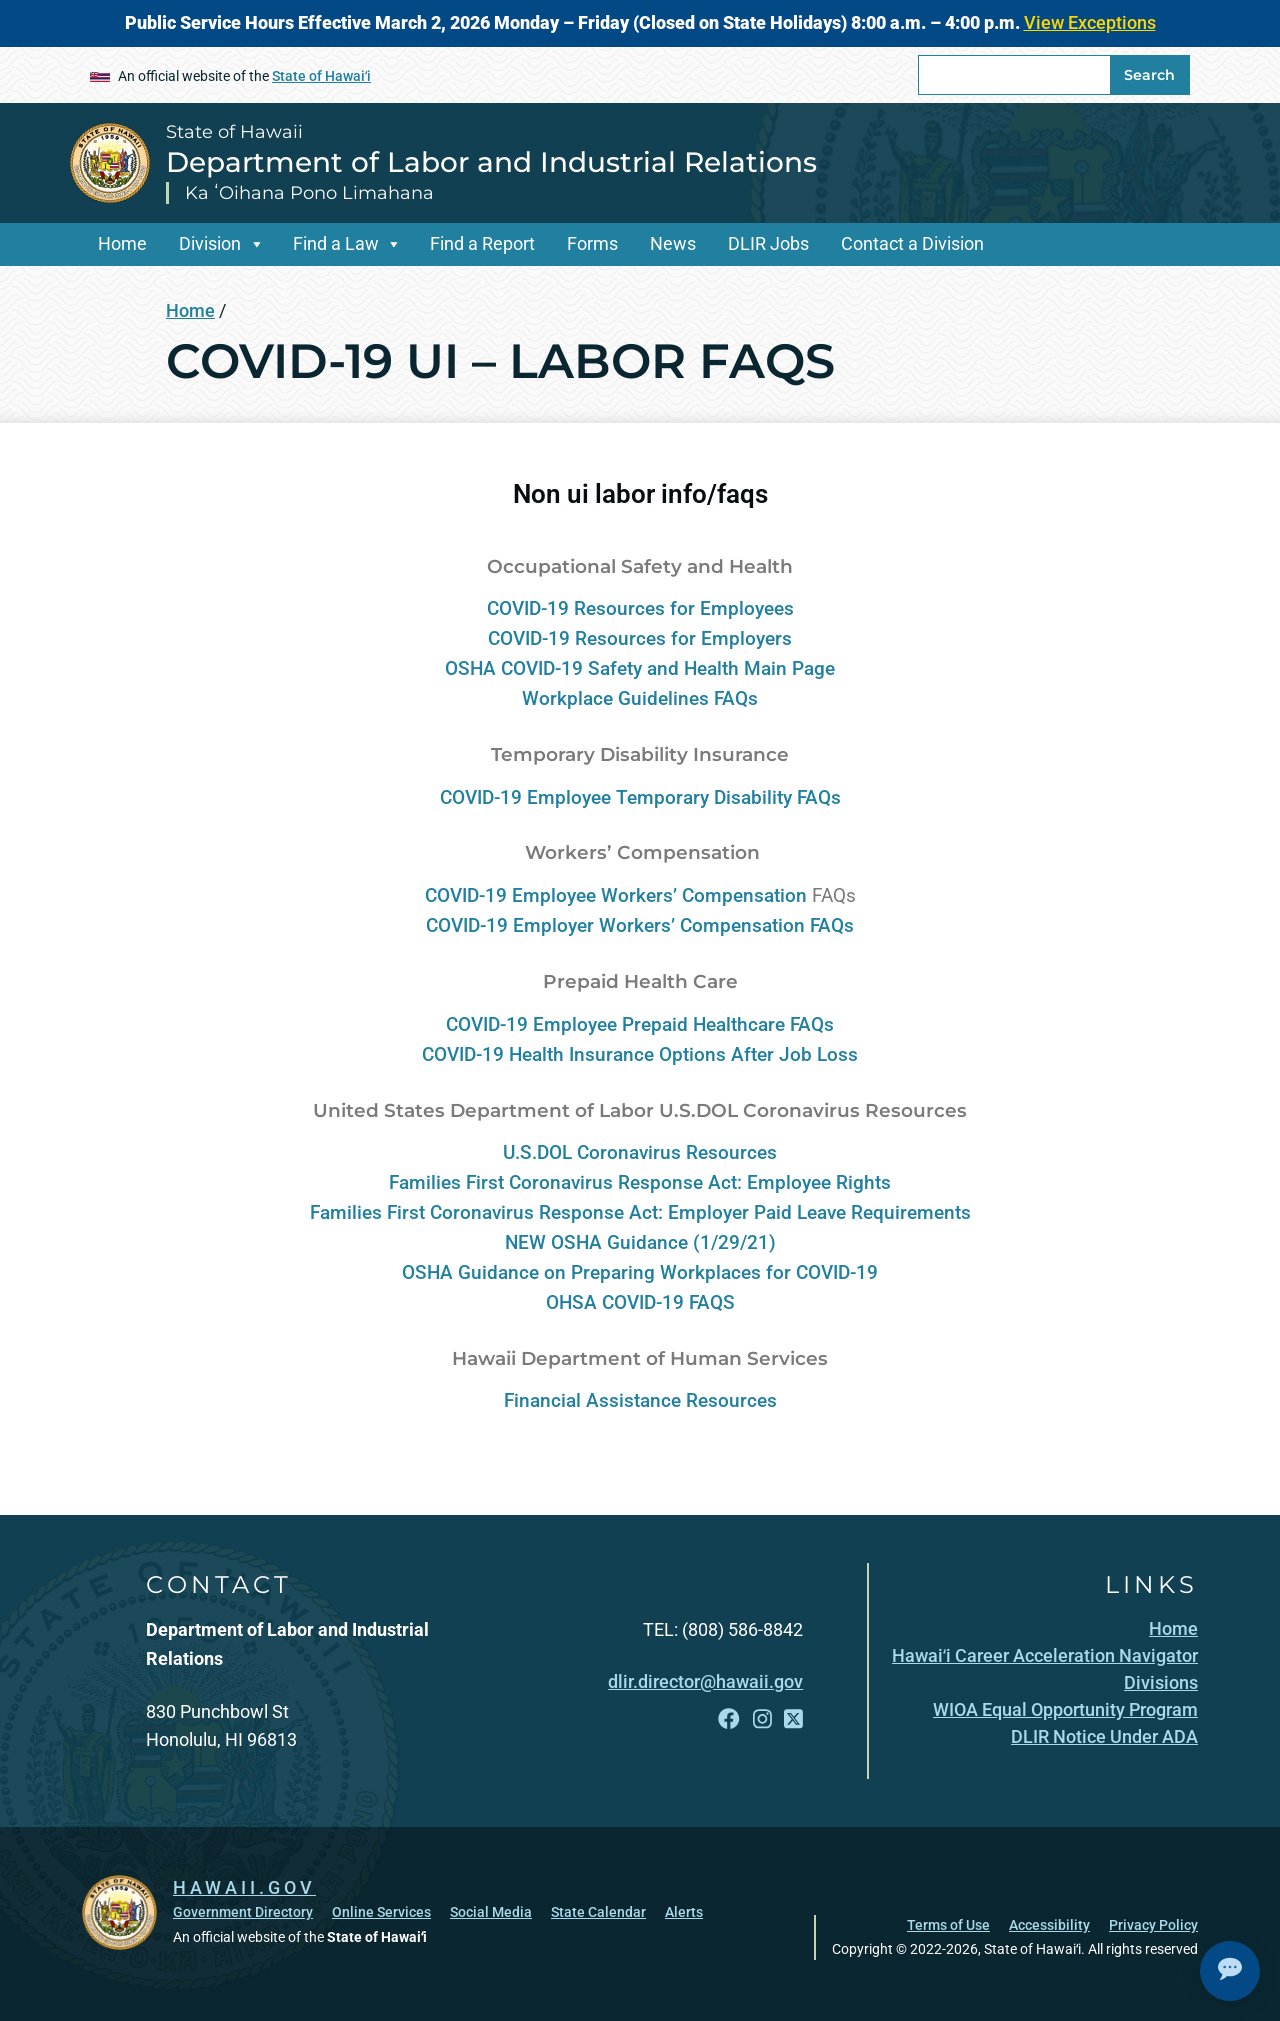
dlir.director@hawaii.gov (705, 1681)
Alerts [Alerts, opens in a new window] (684, 1912)
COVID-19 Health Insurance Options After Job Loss (640, 1055)
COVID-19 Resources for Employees (640, 609)
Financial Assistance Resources (640, 1401)
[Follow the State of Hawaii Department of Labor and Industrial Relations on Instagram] (762, 1719)
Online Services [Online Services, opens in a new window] (381, 1912)
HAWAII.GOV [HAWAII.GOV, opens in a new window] (244, 1887)
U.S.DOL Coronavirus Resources (640, 1153)
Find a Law (336, 243)
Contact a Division (912, 243)
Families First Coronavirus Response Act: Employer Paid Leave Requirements (640, 1213)
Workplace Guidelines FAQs (640, 699)
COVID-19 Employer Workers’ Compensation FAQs (640, 926)
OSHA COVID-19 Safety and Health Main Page (640, 669)
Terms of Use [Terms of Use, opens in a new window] (948, 1925)
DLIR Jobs (768, 243)
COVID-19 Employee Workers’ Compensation (616, 896)
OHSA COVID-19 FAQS (640, 1303)
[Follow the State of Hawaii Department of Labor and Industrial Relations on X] (793, 1719)
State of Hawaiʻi (321, 76)
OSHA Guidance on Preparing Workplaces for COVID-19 (640, 1273)
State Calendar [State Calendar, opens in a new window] (598, 1912)
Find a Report (482, 243)
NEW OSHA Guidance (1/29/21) (640, 1243)
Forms (592, 243)
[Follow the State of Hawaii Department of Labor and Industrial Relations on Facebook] (729, 1719)
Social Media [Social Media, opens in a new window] (491, 1912)
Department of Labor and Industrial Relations (491, 162)
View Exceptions (1090, 22)
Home (122, 243)
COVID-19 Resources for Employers (640, 639)
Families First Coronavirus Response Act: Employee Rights (640, 1183)
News (673, 243)
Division (210, 243)
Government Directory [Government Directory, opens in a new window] (243, 1912)
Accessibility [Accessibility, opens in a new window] (1049, 1925)
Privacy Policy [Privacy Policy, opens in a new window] (1153, 1925)
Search (1149, 75)
